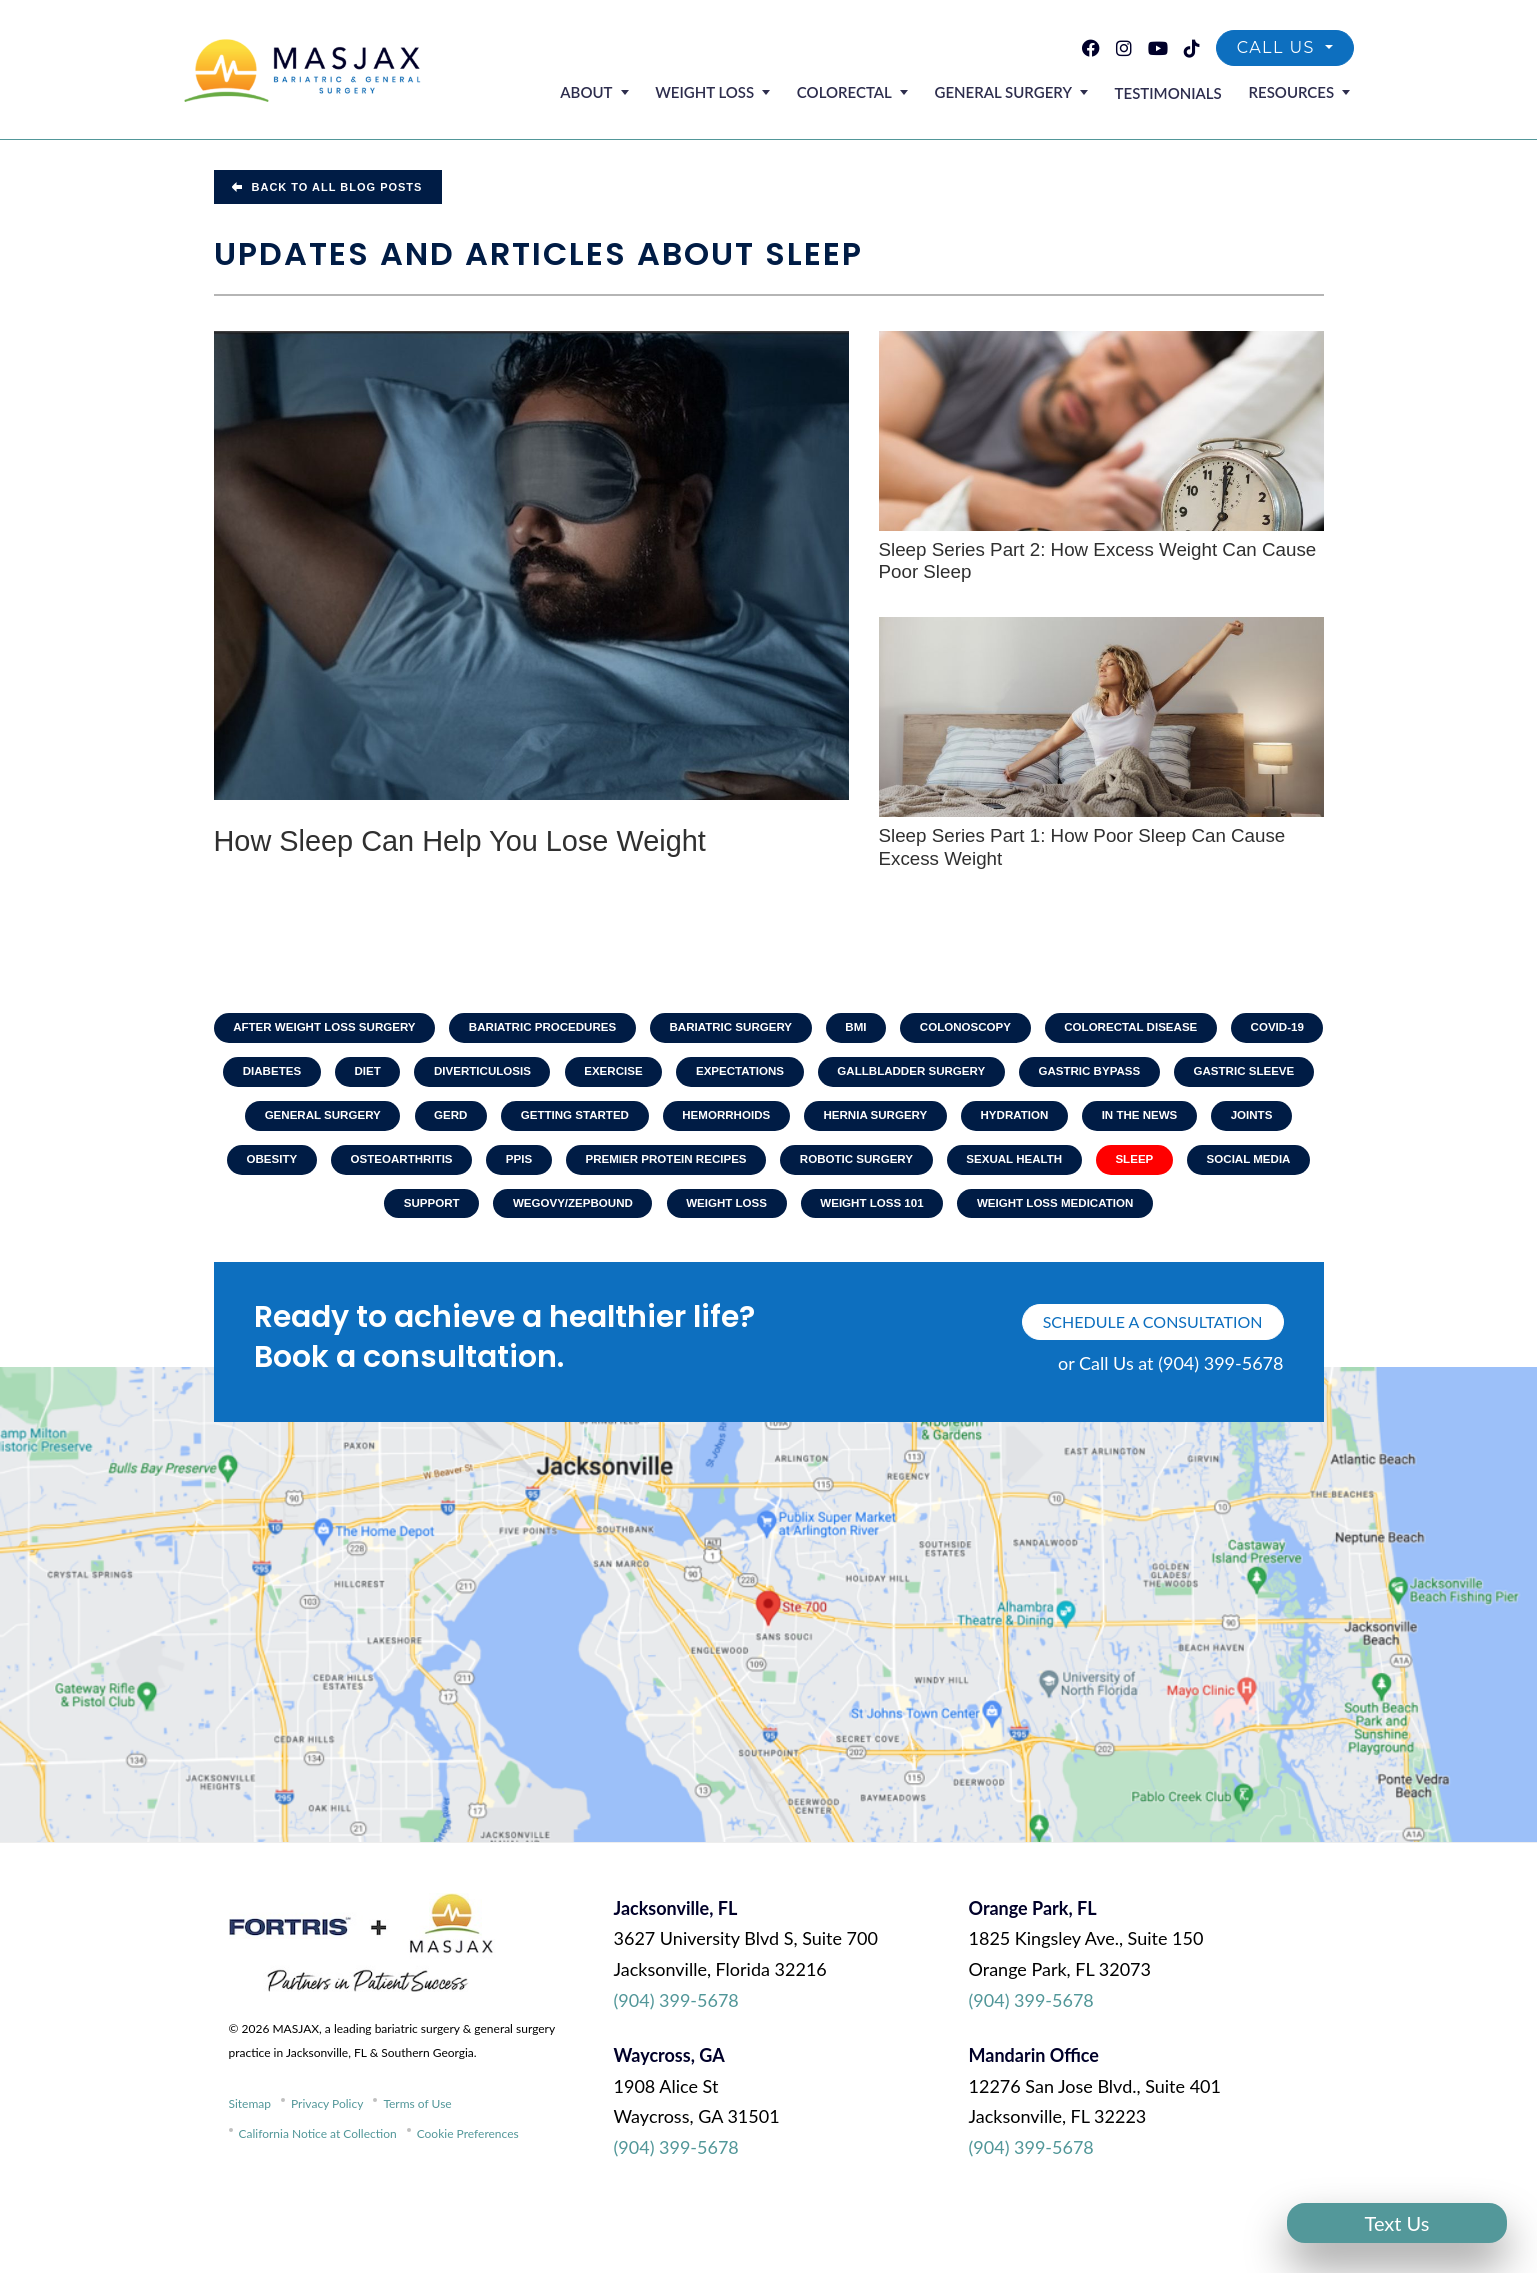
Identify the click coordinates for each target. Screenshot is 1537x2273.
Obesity (564, 1168)
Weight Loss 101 (1182, 1215)
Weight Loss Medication (768, 1261)
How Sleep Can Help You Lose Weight (487, 843)
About (623, 94)
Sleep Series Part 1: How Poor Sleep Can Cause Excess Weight (1085, 848)
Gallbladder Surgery (1054, 1076)
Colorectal (867, 94)
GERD (634, 1122)
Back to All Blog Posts (327, 187)
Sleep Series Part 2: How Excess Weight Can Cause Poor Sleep (1100, 561)
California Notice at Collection (318, 2193)
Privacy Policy (327, 2163)
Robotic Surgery (1174, 1168)
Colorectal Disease (1202, 1029)
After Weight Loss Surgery (361, 1029)
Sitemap (250, 2163)
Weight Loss (734, 94)
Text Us (1397, 2223)
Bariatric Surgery (784, 1029)
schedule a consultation (1153, 1381)
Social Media (594, 1215)
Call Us (1279, 50)
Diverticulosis (606, 1076)
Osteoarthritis (700, 1168)
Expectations (875, 1076)
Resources (1295, 94)
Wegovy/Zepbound (871, 1215)
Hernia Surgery (1077, 1122)
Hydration (1222, 1122)
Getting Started (764, 1122)
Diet (486, 1076)
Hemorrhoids (921, 1122)
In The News (343, 1168)
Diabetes (386, 1076)
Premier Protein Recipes (975, 1168)
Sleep (475, 1215)
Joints (460, 1168)
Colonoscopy (1029, 1029)
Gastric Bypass (1240, 1076)
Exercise (743, 1076)
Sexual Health (350, 1215)
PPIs (822, 1168)
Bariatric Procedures (588, 1029)
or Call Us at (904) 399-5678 (1170, 1423)
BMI (915, 1029)
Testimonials (1178, 95)
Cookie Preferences (468, 2193)
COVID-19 (272, 1076)
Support (723, 1215)
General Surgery (1019, 94)
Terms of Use (417, 2163)
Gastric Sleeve (331, 1122)
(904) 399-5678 (676, 2060)
